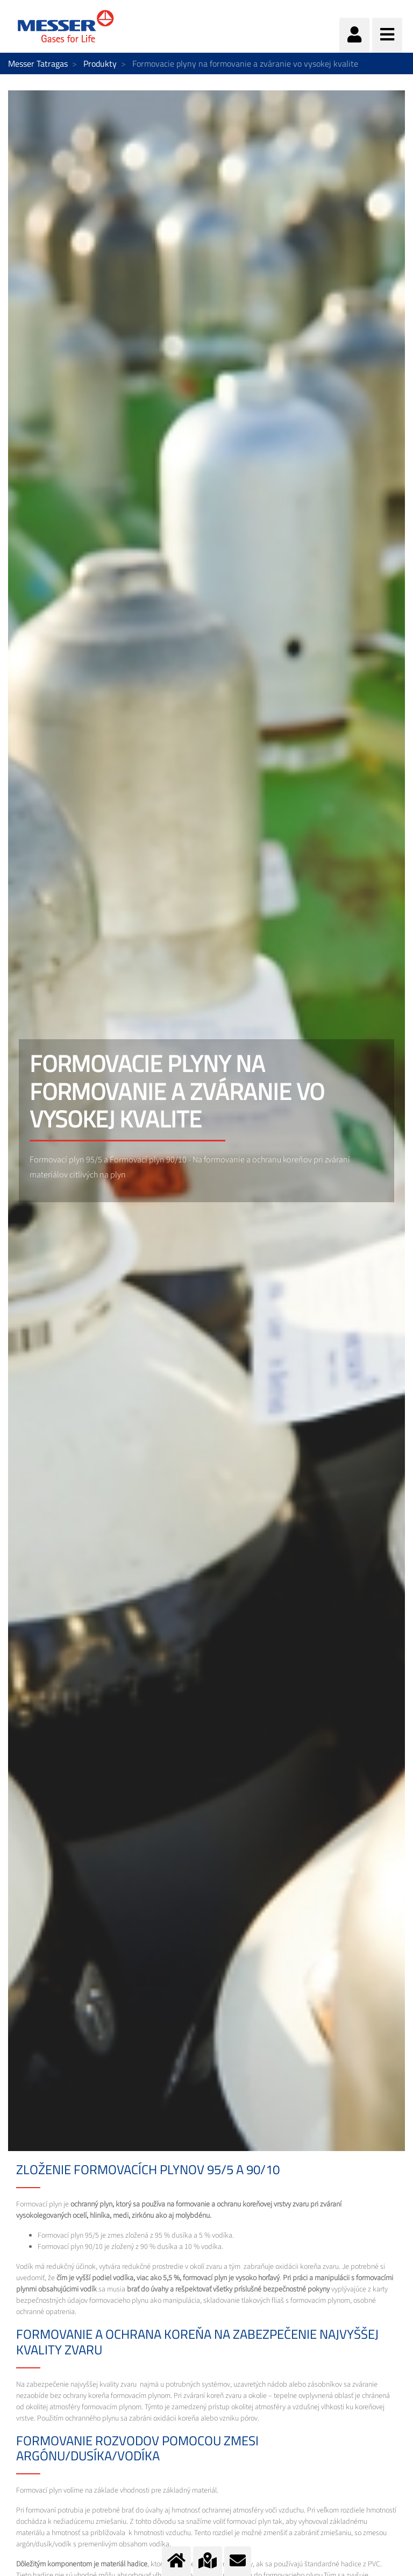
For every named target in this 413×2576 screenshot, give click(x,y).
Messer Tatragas (38, 63)
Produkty (100, 63)
